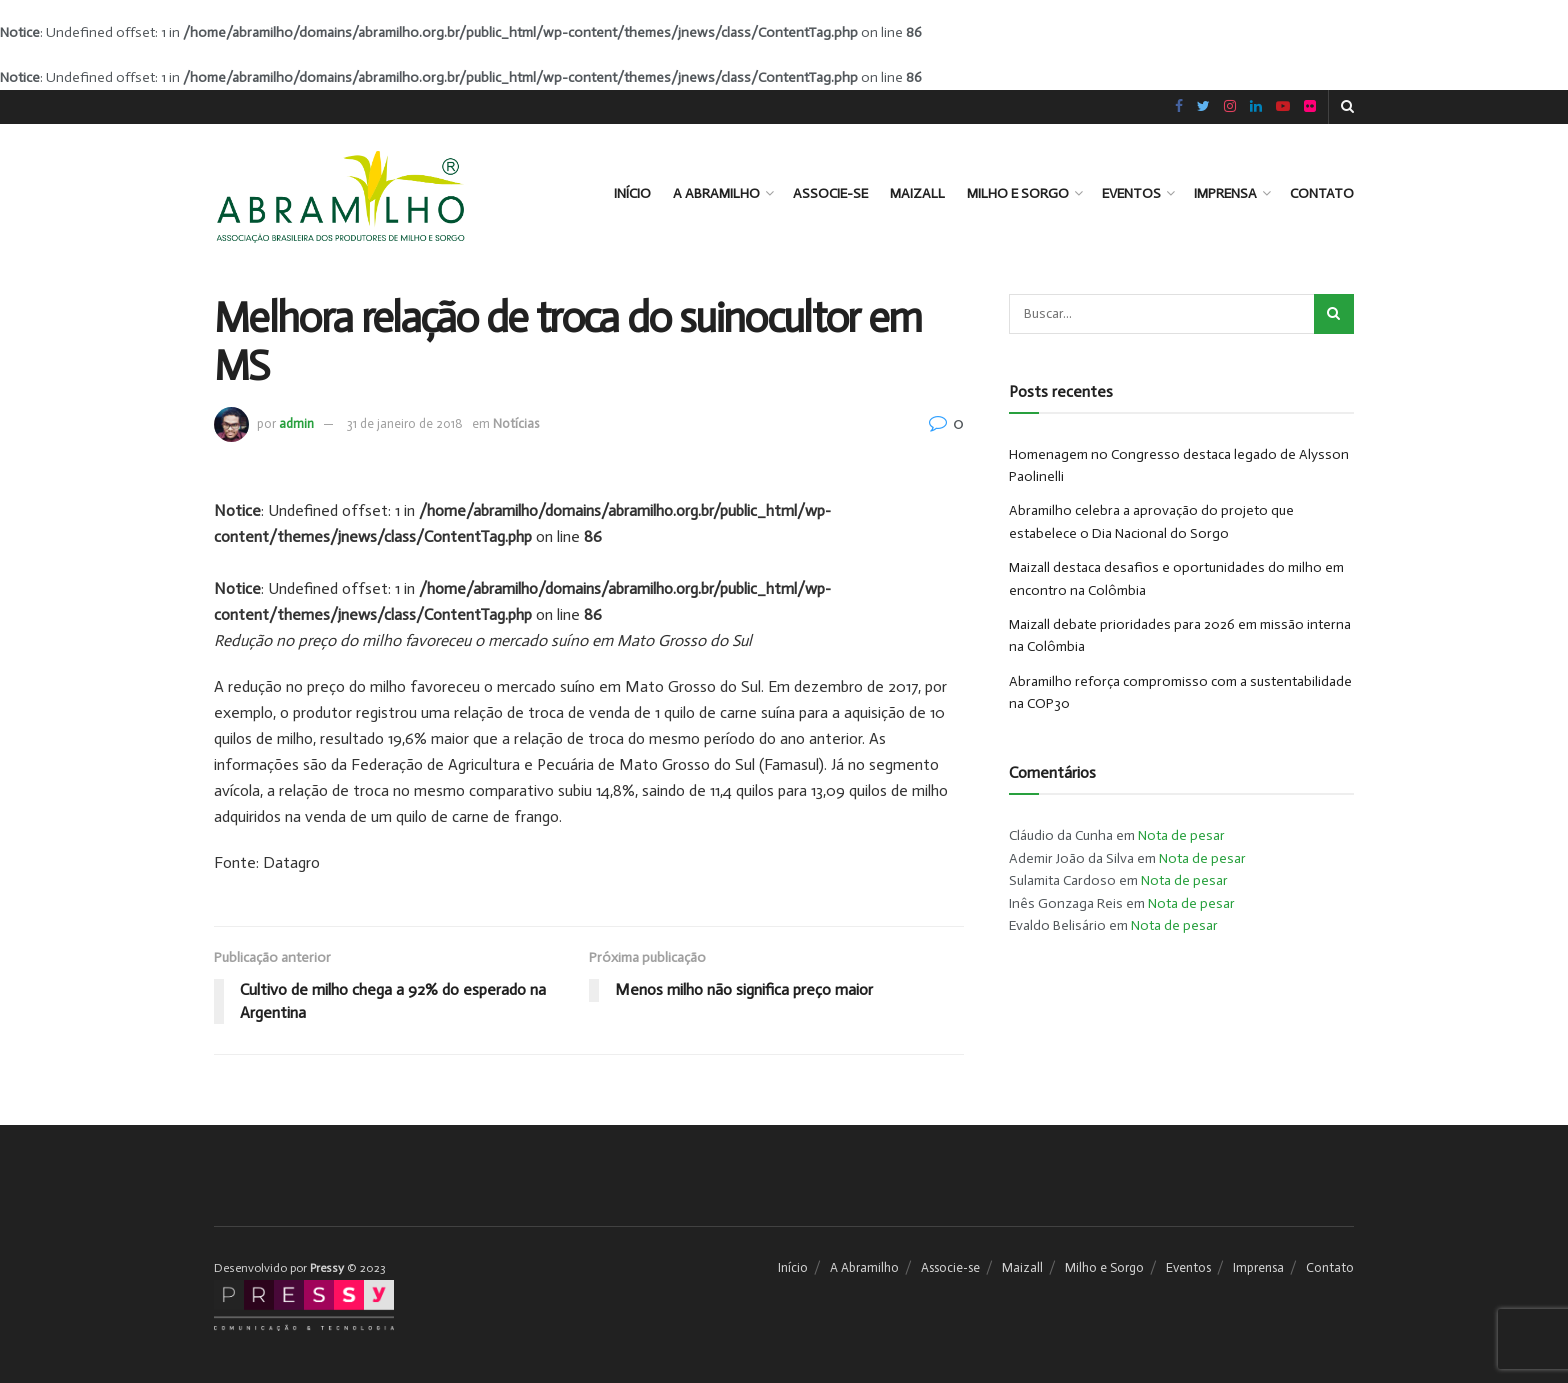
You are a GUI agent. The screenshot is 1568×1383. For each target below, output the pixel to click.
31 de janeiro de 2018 (405, 423)
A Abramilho (716, 193)
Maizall (917, 193)
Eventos (1131, 193)
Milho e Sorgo (1018, 193)
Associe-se (830, 193)
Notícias (516, 423)
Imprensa (1225, 193)
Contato (1322, 193)
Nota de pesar (1181, 835)
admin (296, 423)
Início (632, 193)
